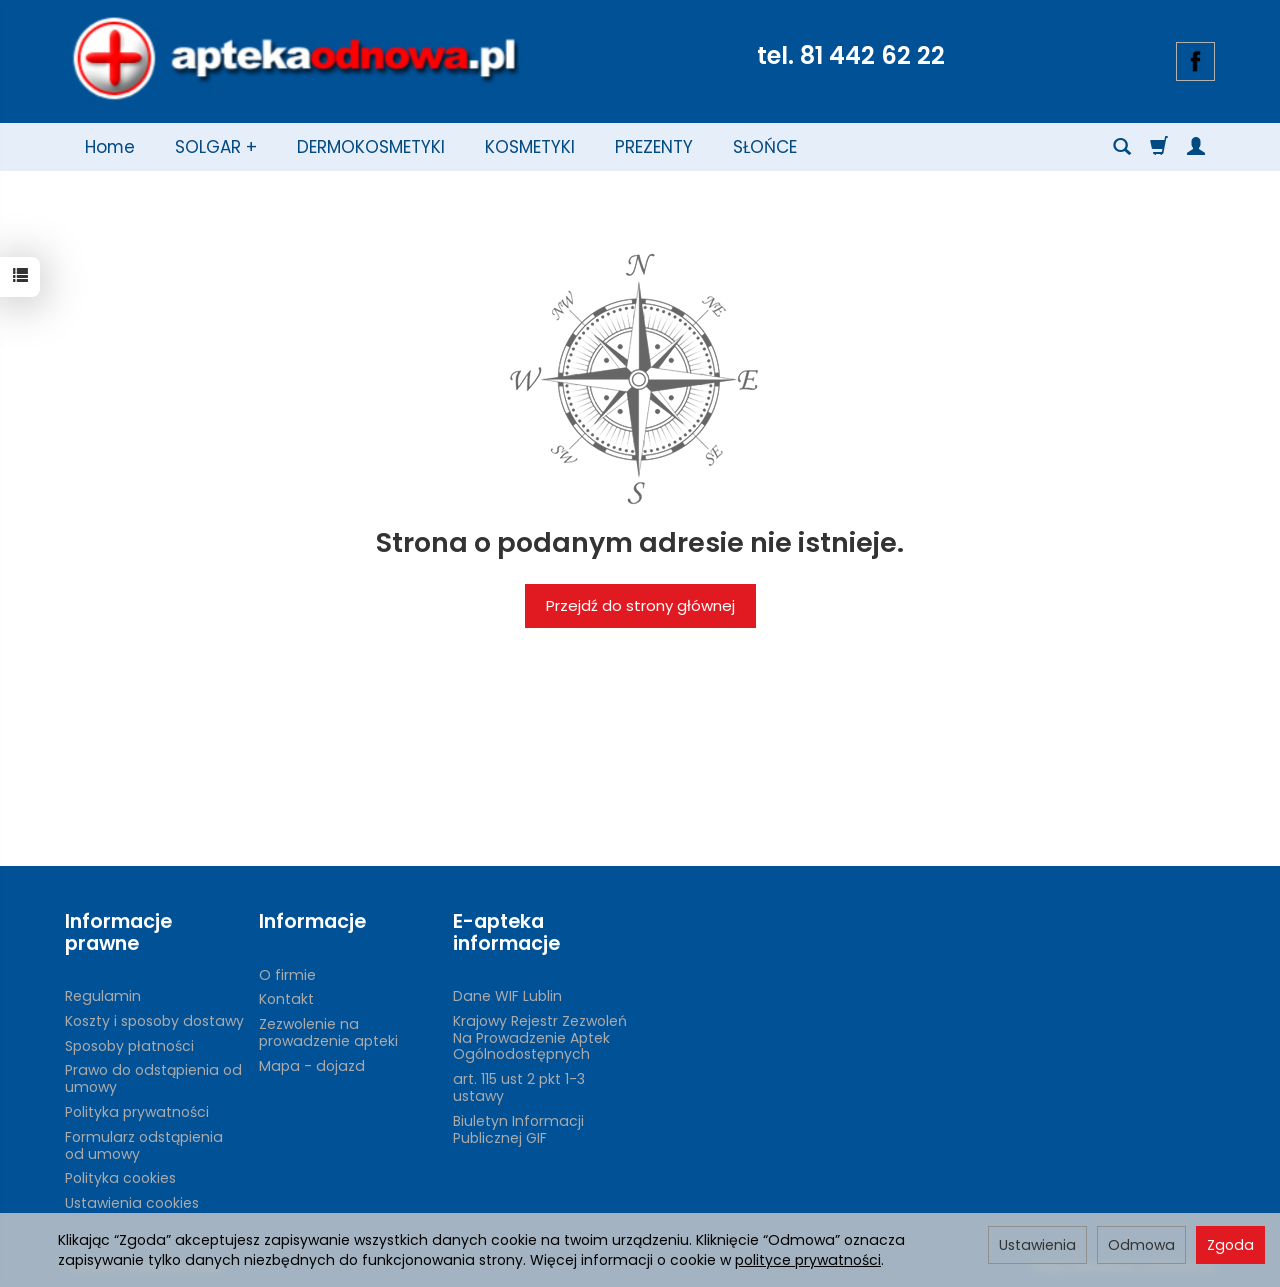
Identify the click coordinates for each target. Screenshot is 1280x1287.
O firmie (287, 975)
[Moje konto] (1196, 147)
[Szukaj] (1122, 147)
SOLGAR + (216, 147)
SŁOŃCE (765, 147)
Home (110, 147)
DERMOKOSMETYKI (371, 147)
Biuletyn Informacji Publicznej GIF (518, 1129)
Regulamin (103, 996)
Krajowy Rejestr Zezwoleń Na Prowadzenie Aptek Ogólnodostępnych (540, 1038)
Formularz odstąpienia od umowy (144, 1145)
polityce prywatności (808, 1260)
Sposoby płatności (129, 1046)
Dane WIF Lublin (507, 996)
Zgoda (1230, 1245)
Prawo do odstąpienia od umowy (153, 1078)
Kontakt (286, 999)
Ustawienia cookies (132, 1203)
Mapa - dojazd (312, 1066)
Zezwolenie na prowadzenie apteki (328, 1032)
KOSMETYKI (530, 147)
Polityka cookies (120, 1178)
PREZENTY (654, 147)
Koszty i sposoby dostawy (154, 1021)
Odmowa (1141, 1245)
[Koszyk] (1159, 147)
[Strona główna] (295, 59)
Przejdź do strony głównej (640, 605)
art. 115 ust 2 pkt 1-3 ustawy (519, 1087)
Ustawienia (1037, 1245)
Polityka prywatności (137, 1112)
